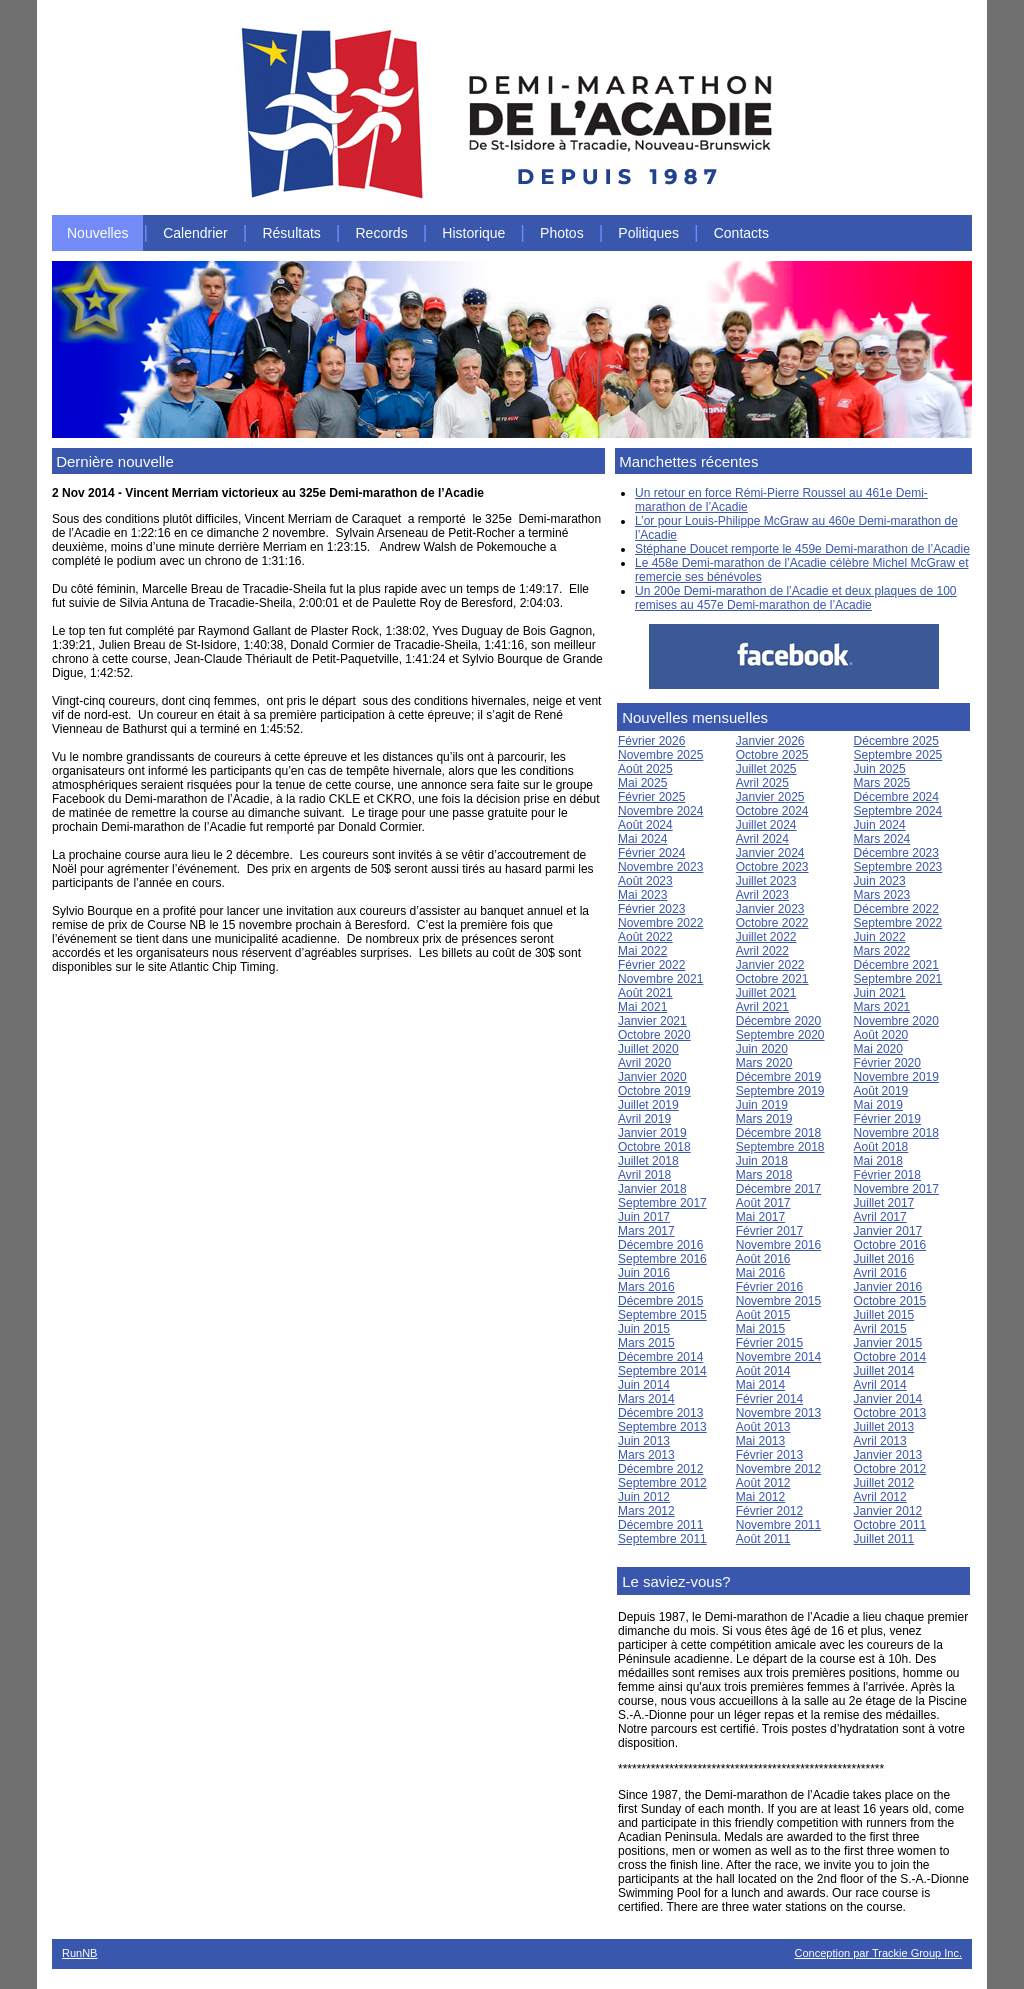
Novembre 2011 (778, 1525)
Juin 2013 (644, 1441)
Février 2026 (651, 741)
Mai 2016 (760, 1273)
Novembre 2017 (896, 1189)
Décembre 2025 (896, 741)
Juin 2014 (644, 1385)
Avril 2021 (762, 1007)
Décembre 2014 (660, 1357)
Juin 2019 (762, 1105)
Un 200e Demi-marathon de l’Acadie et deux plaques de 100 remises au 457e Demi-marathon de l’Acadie (796, 598)
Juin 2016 (644, 1273)
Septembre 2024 (898, 811)
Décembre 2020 (778, 1021)
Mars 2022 (882, 951)
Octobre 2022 (772, 923)
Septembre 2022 (898, 923)
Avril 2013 (880, 1441)
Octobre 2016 (890, 1245)
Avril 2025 (762, 783)
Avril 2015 (880, 1329)
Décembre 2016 (660, 1245)
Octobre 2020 (654, 1035)
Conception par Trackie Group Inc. (878, 1953)
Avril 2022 (762, 951)
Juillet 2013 (884, 1427)
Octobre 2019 (654, 1091)
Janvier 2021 (652, 1021)
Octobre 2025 (772, 755)
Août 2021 (645, 993)
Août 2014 (763, 1371)
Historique (473, 233)
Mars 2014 (646, 1399)
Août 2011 (763, 1539)
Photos (562, 233)
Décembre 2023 (896, 853)
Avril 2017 (880, 1217)
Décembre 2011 (660, 1525)
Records (382, 233)
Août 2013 (763, 1427)
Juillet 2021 (766, 993)
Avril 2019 (644, 1119)
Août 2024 (645, 825)
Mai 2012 (760, 1497)
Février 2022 (651, 965)
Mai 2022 (642, 951)
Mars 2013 (646, 1455)
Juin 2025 (880, 769)
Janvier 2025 (770, 797)
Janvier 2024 (770, 853)
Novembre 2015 (778, 1301)
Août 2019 (881, 1091)
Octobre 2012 (890, 1469)
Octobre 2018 (654, 1147)
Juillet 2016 (884, 1259)
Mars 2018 (764, 1175)
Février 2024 (651, 853)
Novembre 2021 (660, 979)
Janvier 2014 (888, 1399)
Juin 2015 (644, 1329)
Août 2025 (645, 769)
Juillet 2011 (884, 1539)
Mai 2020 (878, 1049)
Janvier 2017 (888, 1231)
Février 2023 (651, 909)
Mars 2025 (882, 783)
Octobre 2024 (772, 811)
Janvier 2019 (652, 1133)
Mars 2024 (882, 839)
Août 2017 (763, 1203)
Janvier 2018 (652, 1189)
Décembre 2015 (660, 1301)
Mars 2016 (646, 1287)
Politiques (648, 233)
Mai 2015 (760, 1329)
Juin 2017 (644, 1217)
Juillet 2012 (884, 1483)
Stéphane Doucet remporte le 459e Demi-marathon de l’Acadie (802, 549)
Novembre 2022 (660, 923)
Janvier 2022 (770, 965)
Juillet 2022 (766, 937)
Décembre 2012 (660, 1469)
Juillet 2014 (884, 1371)
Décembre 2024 (896, 797)
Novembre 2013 (778, 1413)
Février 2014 (769, 1399)
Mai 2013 (760, 1441)
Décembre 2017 (778, 1189)
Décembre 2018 (778, 1133)
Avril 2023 (762, 895)
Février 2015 (769, 1343)
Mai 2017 (760, 1217)
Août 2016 (763, 1259)
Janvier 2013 (888, 1455)
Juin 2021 (880, 993)
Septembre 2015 (662, 1315)
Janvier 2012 (888, 1511)
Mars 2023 (882, 895)
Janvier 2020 (652, 1077)
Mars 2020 (764, 1063)
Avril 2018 (644, 1175)
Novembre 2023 (660, 867)
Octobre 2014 (890, 1357)
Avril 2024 (762, 839)
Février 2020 (887, 1063)
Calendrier (195, 233)
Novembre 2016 (778, 1245)
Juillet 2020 (648, 1049)
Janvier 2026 (770, 741)
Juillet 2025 (766, 769)
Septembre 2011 (662, 1539)
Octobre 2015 (890, 1301)
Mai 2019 (878, 1105)
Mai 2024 (642, 839)
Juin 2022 (880, 937)
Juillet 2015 (884, 1315)
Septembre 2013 (662, 1427)
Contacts (741, 233)
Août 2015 (763, 1315)
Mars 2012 (646, 1511)
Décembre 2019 (778, 1077)
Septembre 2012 (662, 1483)
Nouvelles (97, 233)
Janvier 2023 (770, 909)
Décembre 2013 (660, 1413)
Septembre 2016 (662, 1259)
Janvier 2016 (888, 1287)
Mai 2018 (878, 1161)
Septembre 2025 (898, 755)
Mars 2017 (646, 1231)
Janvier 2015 (888, 1343)
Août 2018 (881, 1147)
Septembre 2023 (898, 867)
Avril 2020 (644, 1063)
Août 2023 (645, 881)
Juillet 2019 (648, 1105)
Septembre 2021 (898, 979)
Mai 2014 (760, 1385)
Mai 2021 (642, 1007)
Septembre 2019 (780, 1091)
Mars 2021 (882, 1007)
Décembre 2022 (896, 909)
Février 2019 (887, 1119)
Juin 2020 (762, 1049)
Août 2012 (763, 1483)
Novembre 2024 (660, 811)
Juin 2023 (880, 881)
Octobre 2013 (890, 1413)
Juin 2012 (644, 1497)
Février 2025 (651, 797)
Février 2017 (769, 1231)
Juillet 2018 (648, 1161)
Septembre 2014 (662, 1371)
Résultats (291, 233)
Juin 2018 (762, 1161)
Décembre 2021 (896, 965)
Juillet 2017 (884, 1203)
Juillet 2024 (766, 825)
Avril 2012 (880, 1497)
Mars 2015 (646, 1343)
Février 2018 (887, 1175)
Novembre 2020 (896, 1021)
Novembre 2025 (660, 755)
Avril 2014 (880, 1385)
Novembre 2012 (778, 1469)
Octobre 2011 (890, 1525)
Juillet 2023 (766, 881)
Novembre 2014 (778, 1357)
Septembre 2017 (662, 1203)
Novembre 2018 (896, 1133)
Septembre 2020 (780, 1035)
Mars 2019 (764, 1119)
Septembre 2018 (780, 1147)
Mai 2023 (642, 895)
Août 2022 (645, 937)
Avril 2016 (880, 1273)
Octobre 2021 (772, 979)
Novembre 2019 (896, 1077)
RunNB (79, 1953)
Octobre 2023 (772, 867)
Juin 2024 (880, 825)
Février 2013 (769, 1455)
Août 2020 (881, 1035)
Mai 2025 (642, 783)
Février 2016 (769, 1287)
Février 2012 (769, 1511)
